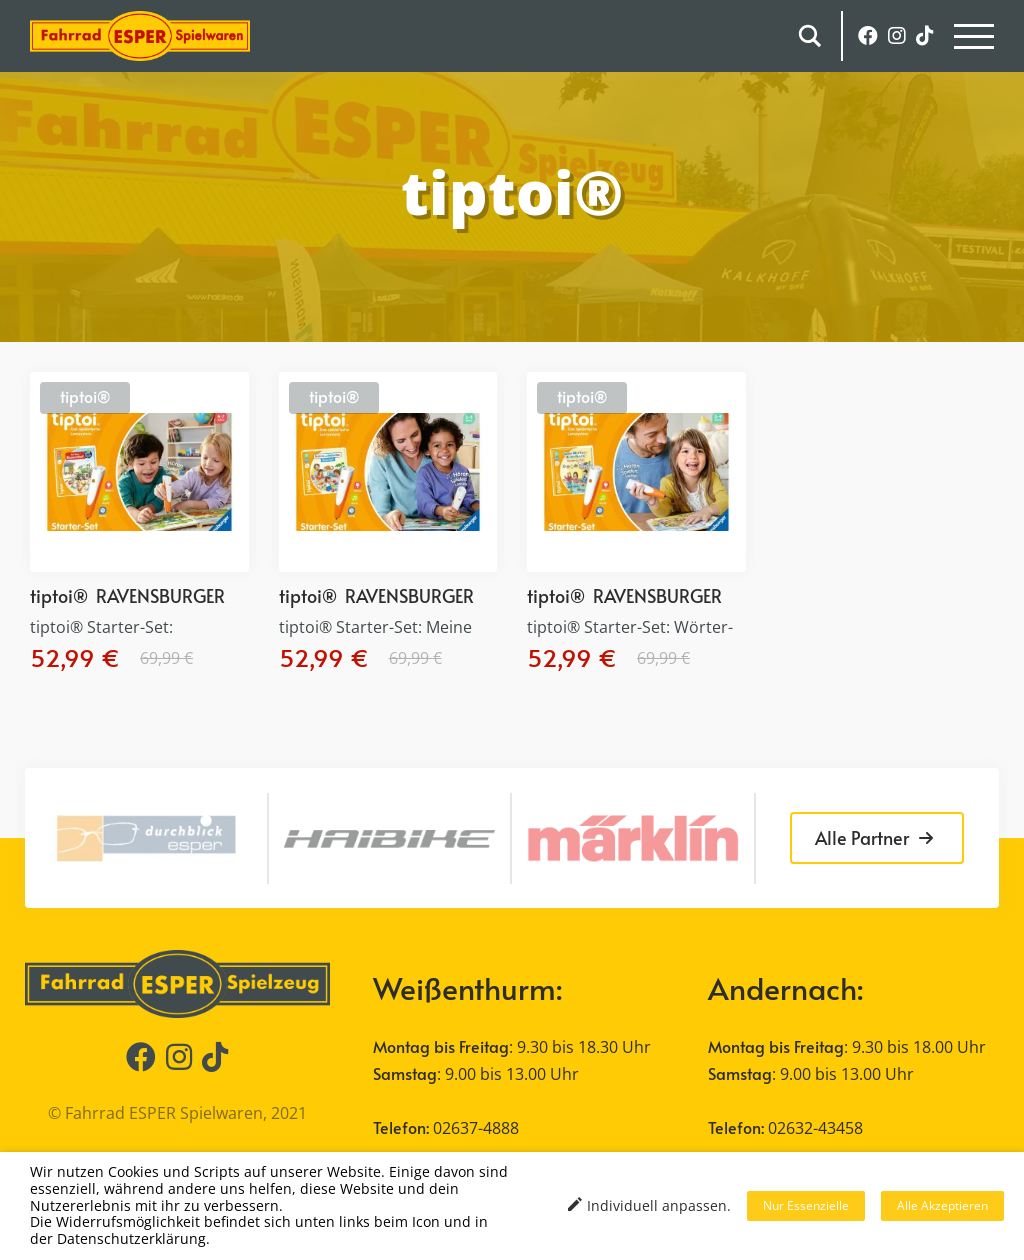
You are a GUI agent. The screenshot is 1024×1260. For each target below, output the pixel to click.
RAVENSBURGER (160, 595)
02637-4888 (476, 1128)
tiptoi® (85, 396)
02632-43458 (815, 1128)
